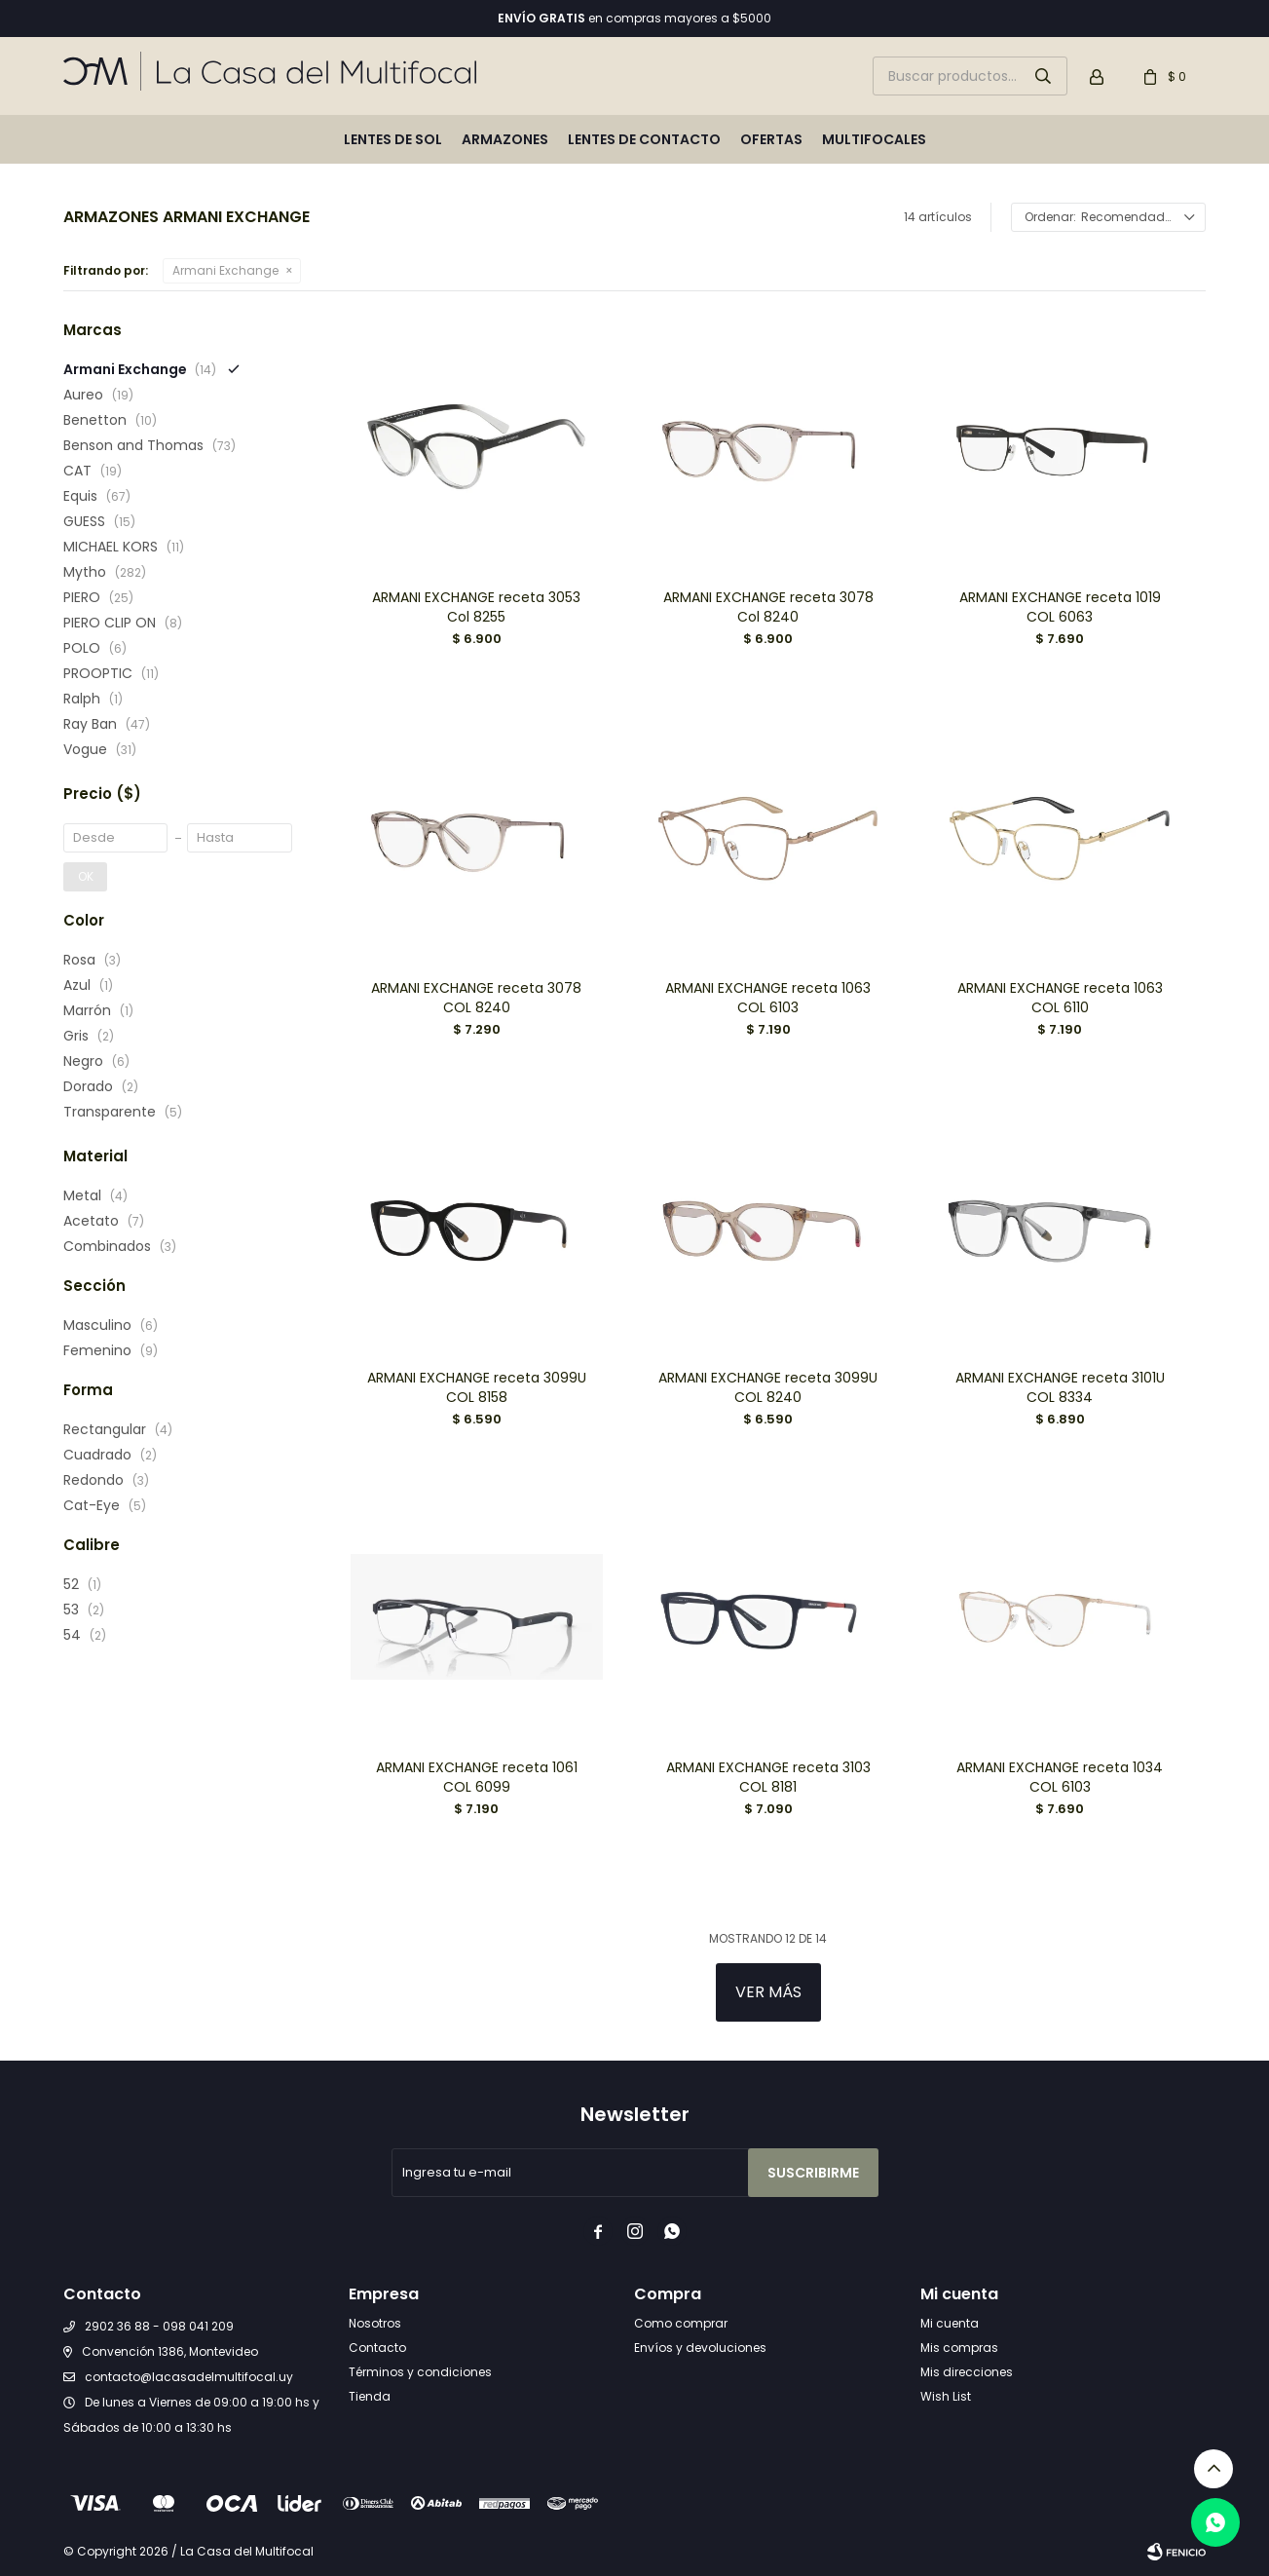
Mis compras (959, 2347)
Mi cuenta (949, 2323)
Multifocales (874, 139)
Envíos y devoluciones (700, 2347)
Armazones (505, 139)
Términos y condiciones (420, 2372)
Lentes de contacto (644, 139)
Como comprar (681, 2323)
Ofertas (771, 139)
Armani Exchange (225, 270)
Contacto (377, 2347)
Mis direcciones (966, 2372)
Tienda (370, 2396)
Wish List (945, 2396)
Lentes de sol (393, 139)
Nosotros (375, 2323)
